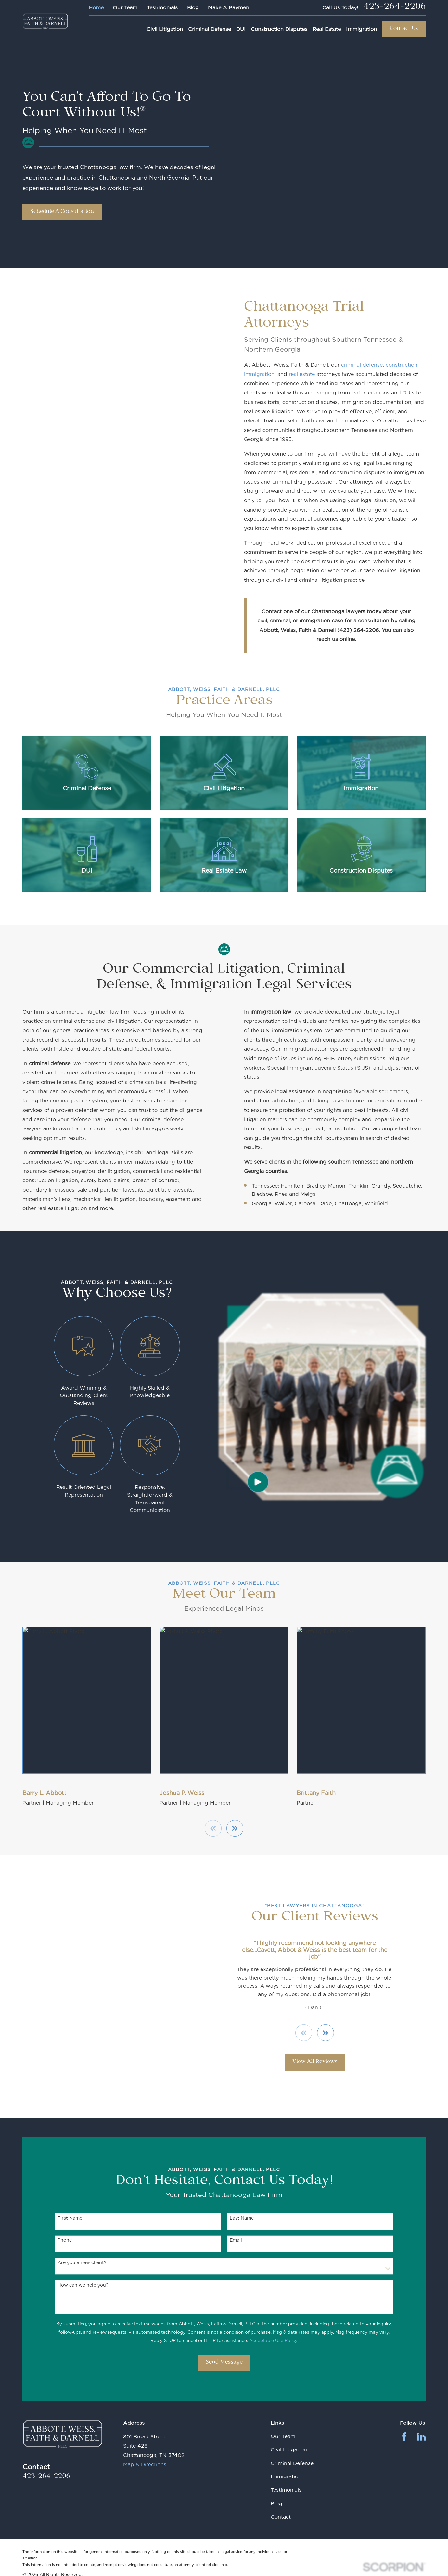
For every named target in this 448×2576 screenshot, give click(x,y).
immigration (259, 374)
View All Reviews (314, 2062)
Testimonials (162, 8)
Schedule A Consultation (62, 212)
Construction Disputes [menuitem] (279, 29)
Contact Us (404, 29)
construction (402, 365)
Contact (281, 2517)
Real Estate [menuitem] (327, 29)
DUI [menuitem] (241, 29)
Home (96, 8)
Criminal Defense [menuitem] (209, 29)
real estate (302, 374)
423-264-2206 (394, 7)
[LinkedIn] (421, 2436)
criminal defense (362, 365)
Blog (193, 8)
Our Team (125, 8)
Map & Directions (144, 2465)
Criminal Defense (292, 2463)
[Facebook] (404, 2436)
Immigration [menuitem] (361, 29)
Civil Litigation (289, 2450)
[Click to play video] (257, 1482)
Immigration (286, 2477)
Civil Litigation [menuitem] (165, 29)
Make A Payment (229, 8)
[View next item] (325, 2032)
